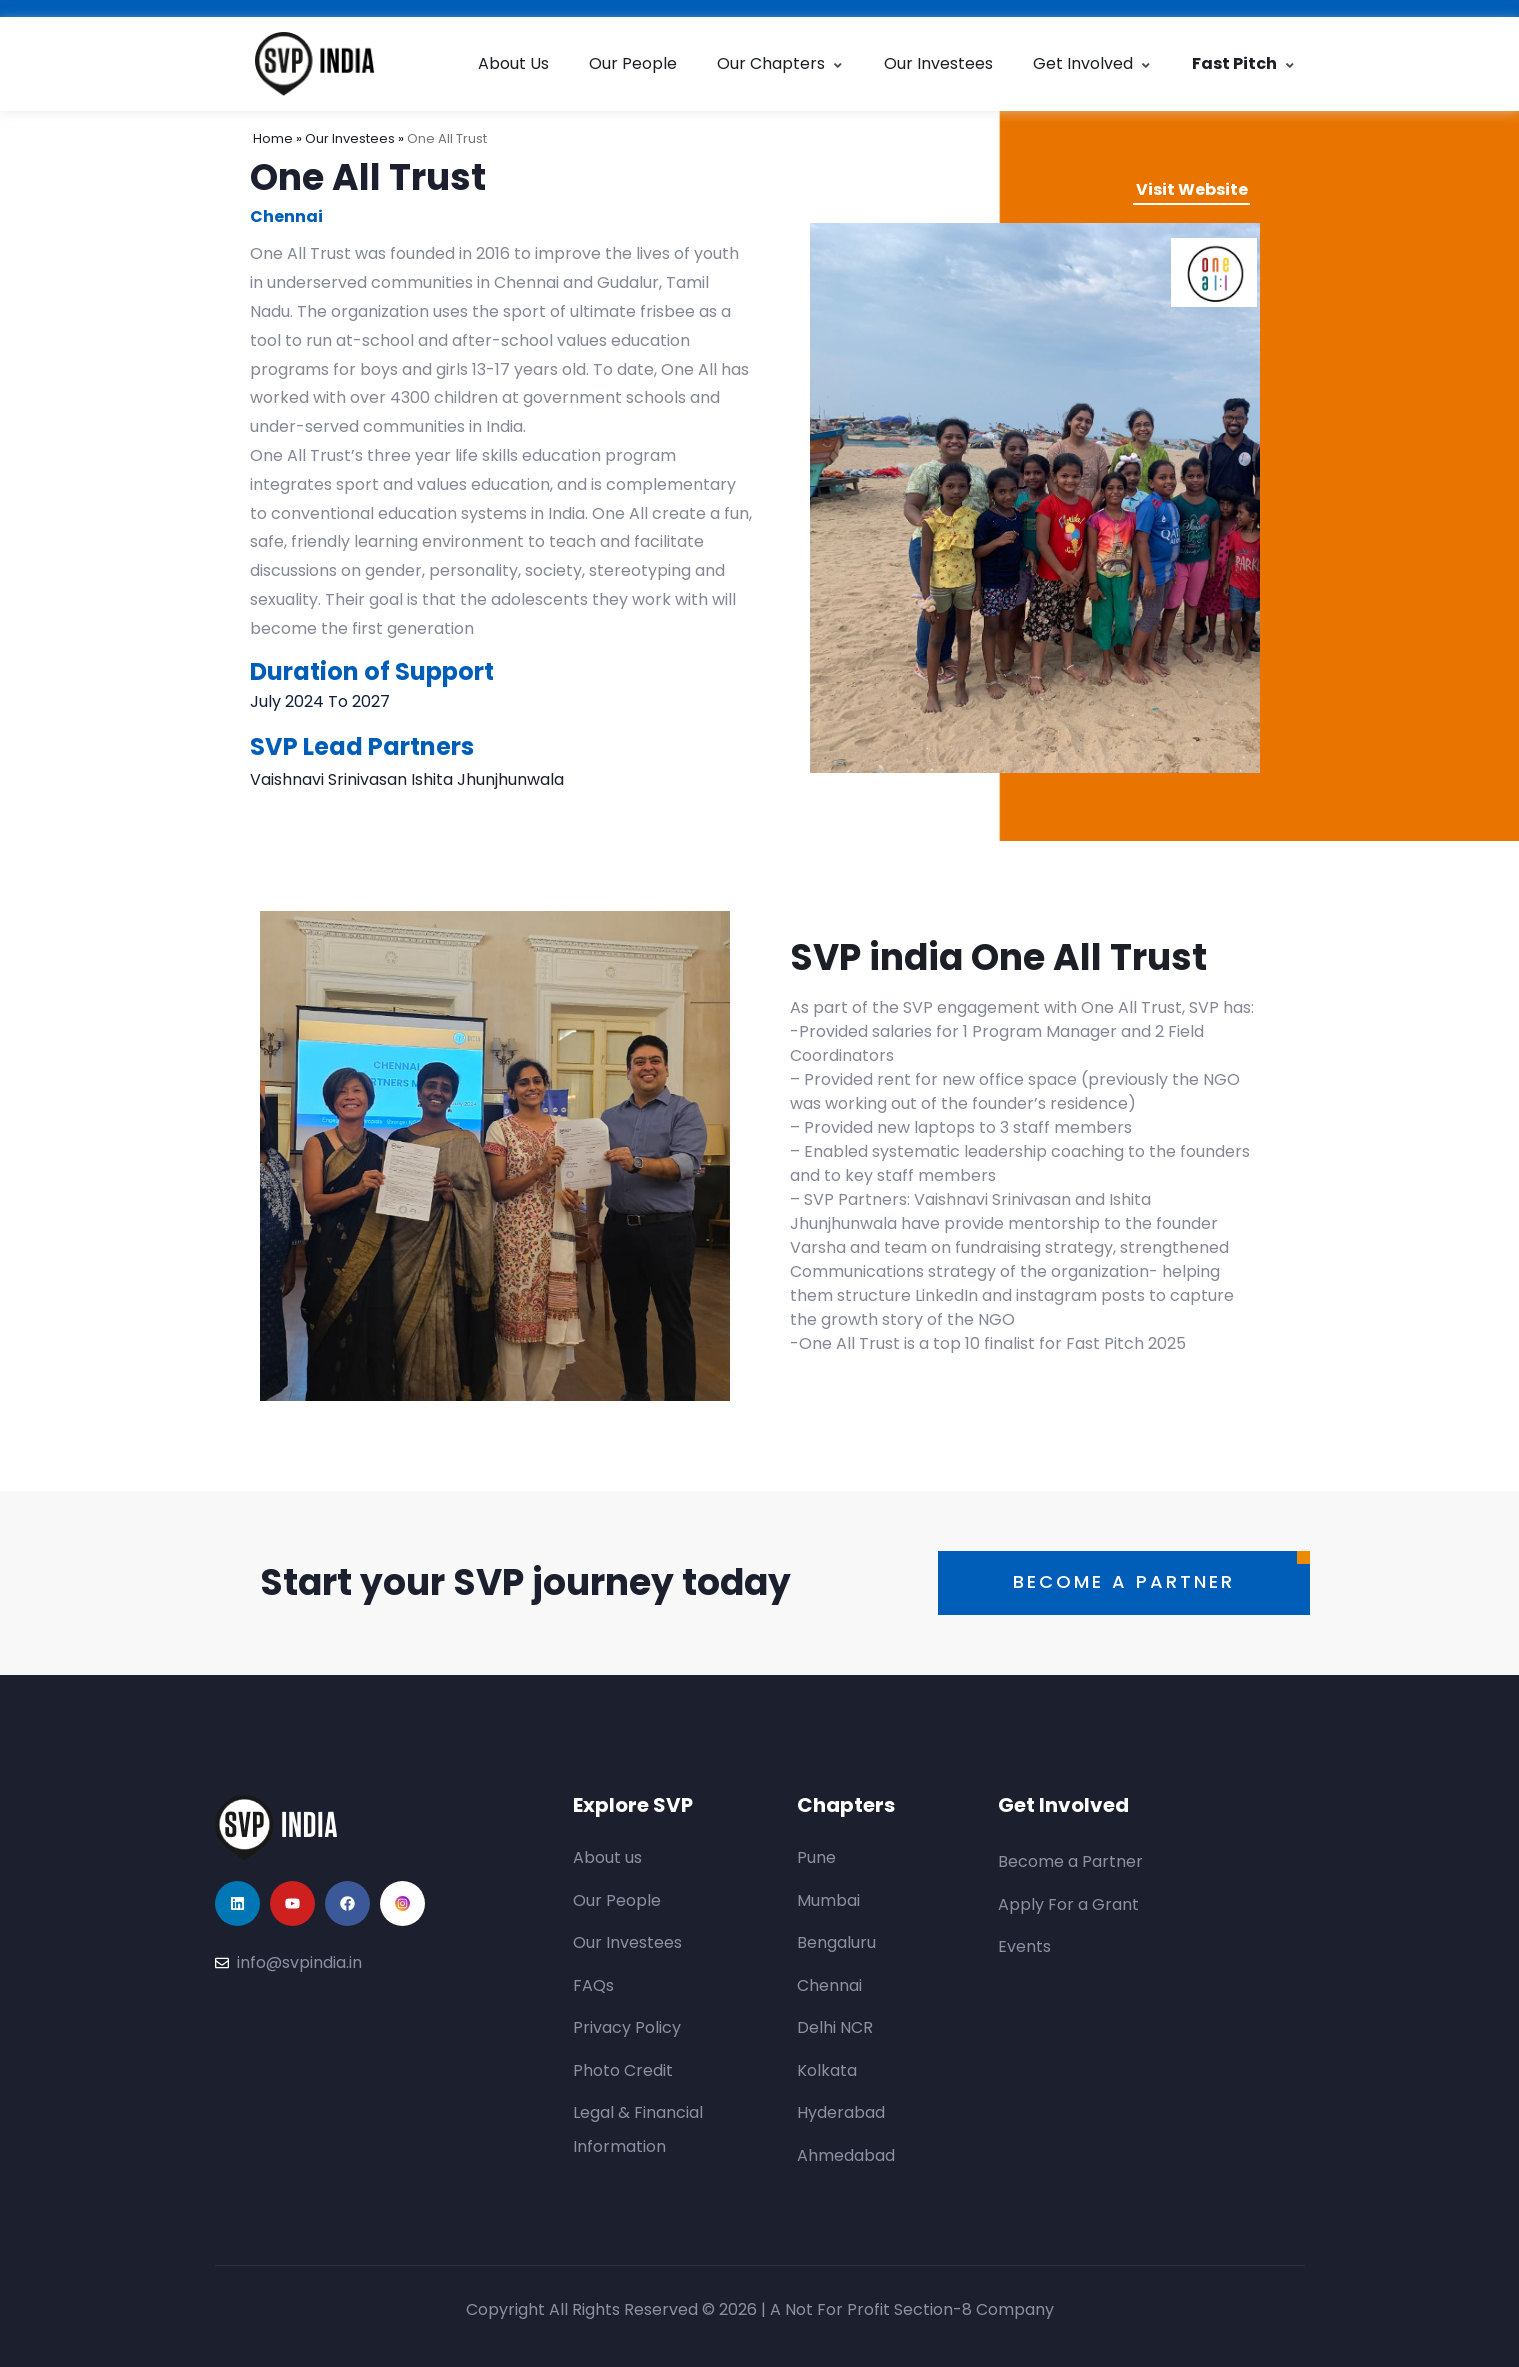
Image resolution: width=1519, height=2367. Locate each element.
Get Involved (1092, 63)
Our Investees (938, 63)
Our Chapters (780, 63)
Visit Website (1192, 189)
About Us (513, 63)
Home (274, 138)
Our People (633, 63)
